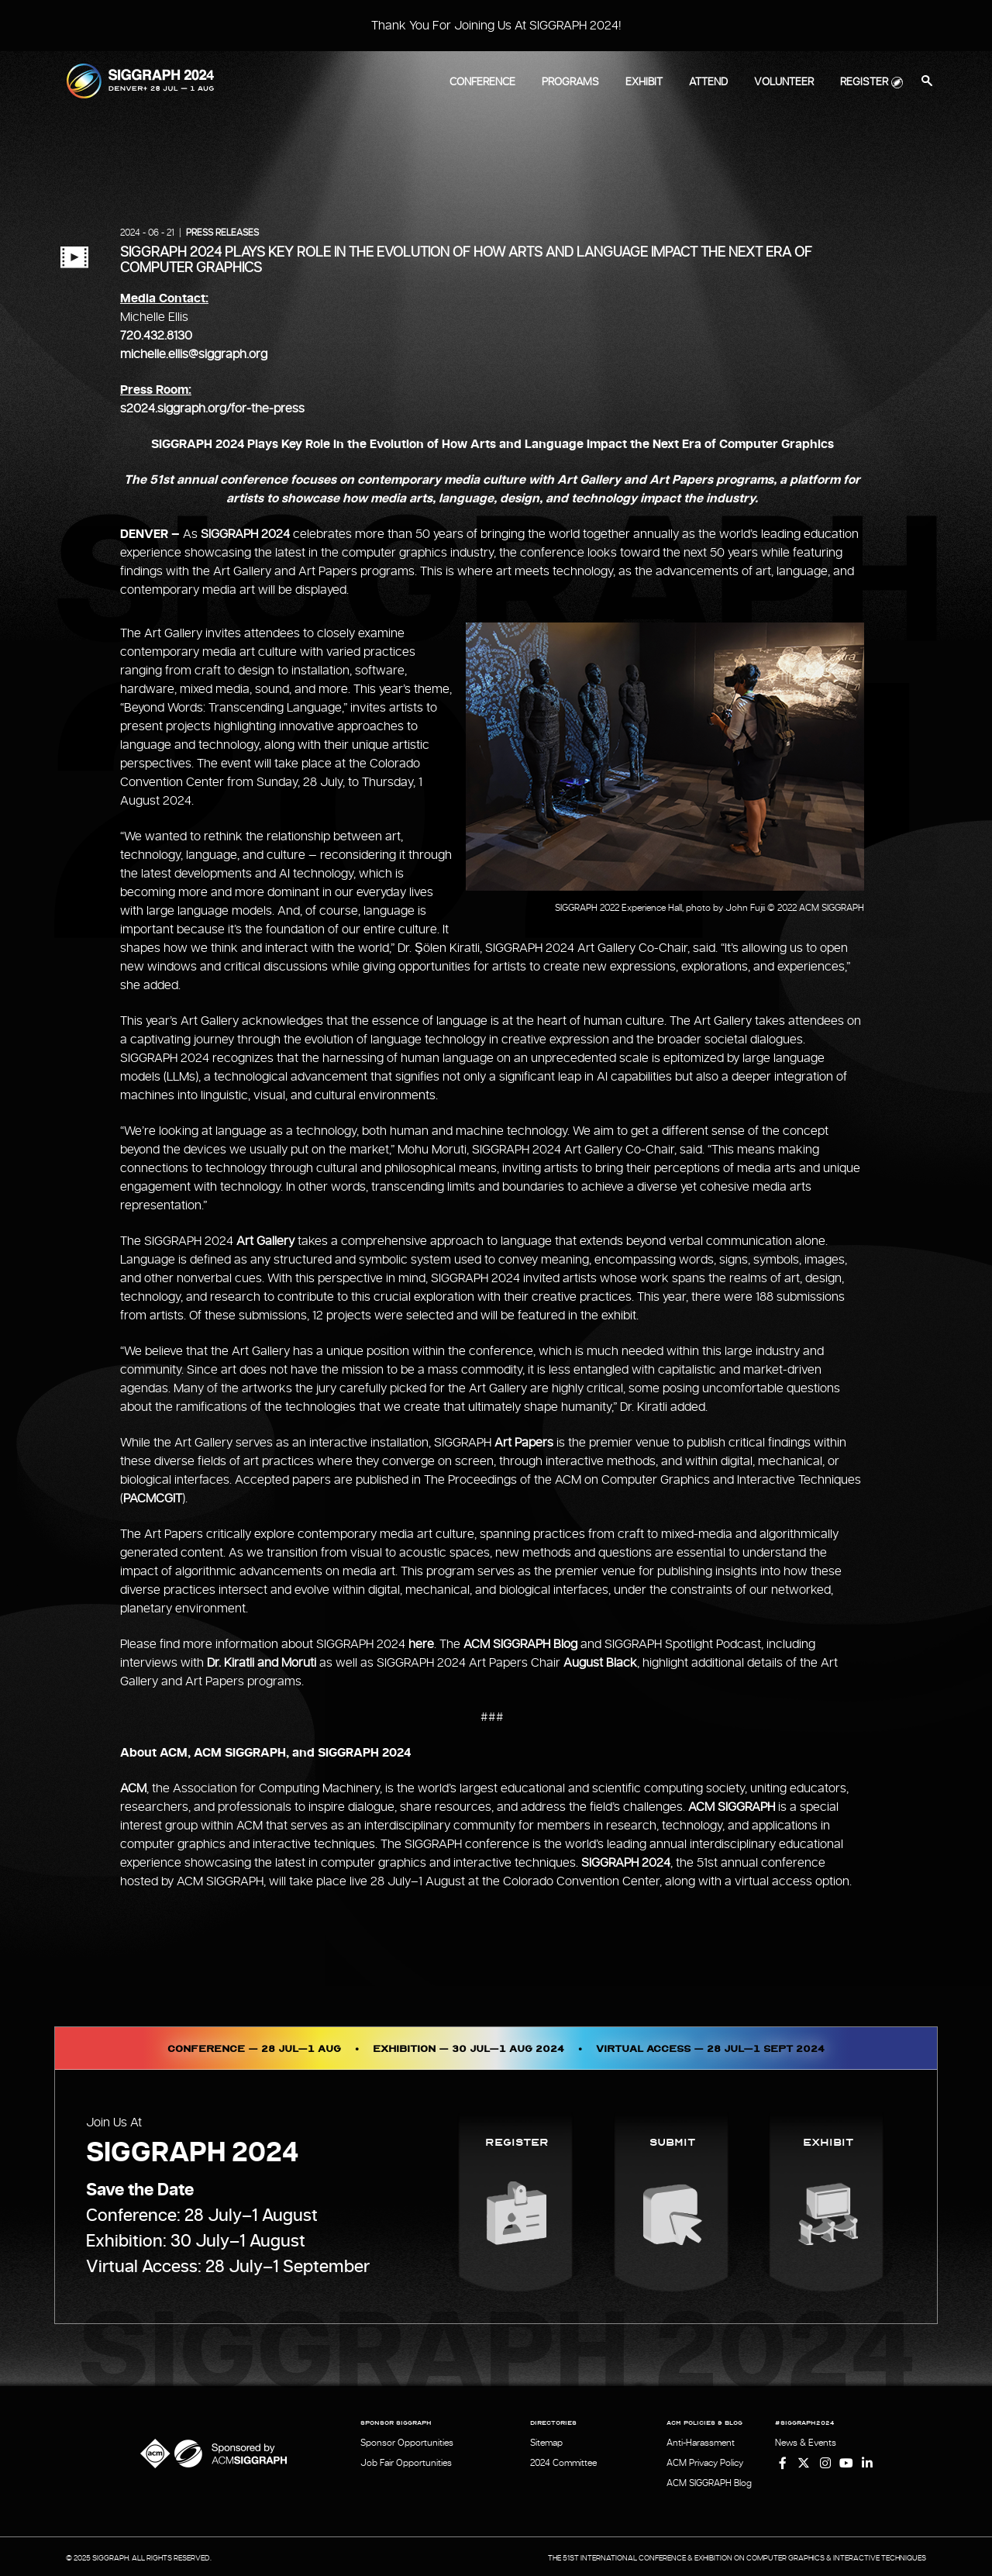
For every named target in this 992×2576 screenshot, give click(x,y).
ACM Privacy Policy (704, 2462)
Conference (482, 82)
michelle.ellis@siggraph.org (193, 354)
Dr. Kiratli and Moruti (261, 1663)
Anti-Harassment (700, 2442)
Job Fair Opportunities (406, 2462)
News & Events (805, 2442)
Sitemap (546, 2442)
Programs (570, 82)
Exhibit (644, 82)
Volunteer (784, 82)
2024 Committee (563, 2462)
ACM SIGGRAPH (731, 1807)
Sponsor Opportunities (406, 2442)
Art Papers (523, 1442)
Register (864, 82)
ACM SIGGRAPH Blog (520, 1644)
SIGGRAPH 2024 (245, 534)
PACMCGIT (152, 1498)
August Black (600, 1663)
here (421, 1644)
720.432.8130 (156, 335)
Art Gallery (265, 1241)
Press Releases (222, 232)
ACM (133, 1788)
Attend (708, 82)
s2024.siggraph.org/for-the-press (212, 408)
